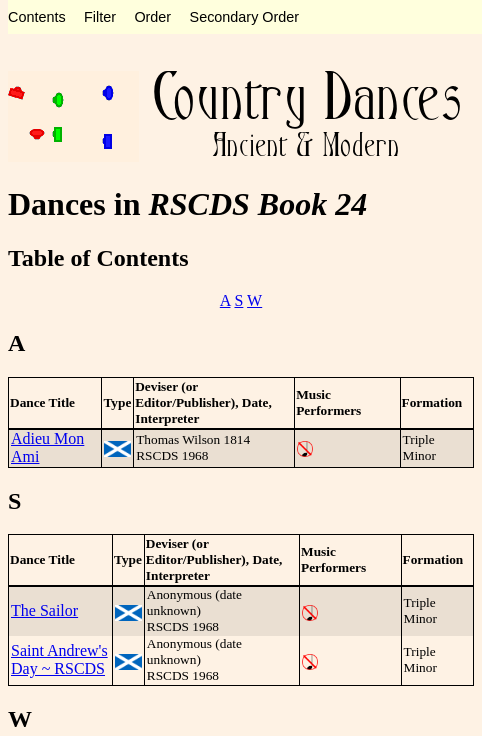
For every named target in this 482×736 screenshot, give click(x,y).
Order (152, 17)
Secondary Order (245, 17)
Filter (100, 17)
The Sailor (44, 610)
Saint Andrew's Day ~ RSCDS (59, 659)
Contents (37, 17)
